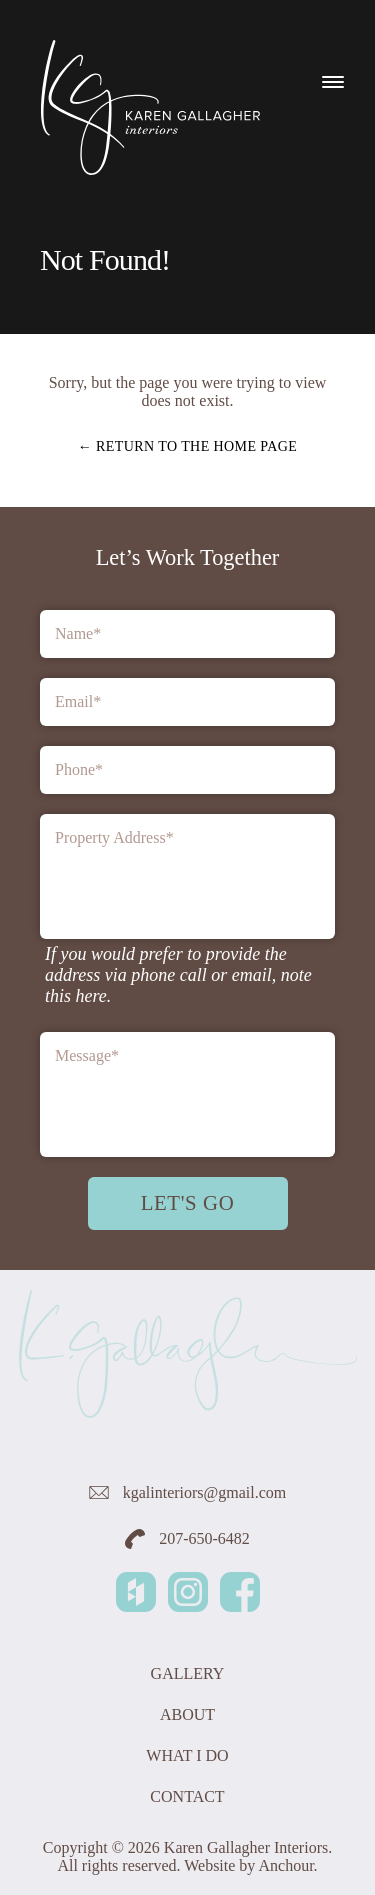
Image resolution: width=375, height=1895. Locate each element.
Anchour (285, 1865)
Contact (187, 1796)
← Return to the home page (188, 446)
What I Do (187, 1755)
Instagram (188, 1592)
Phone (79, 769)
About (187, 1714)
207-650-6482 (187, 1539)
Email (78, 701)
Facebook (240, 1592)
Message (87, 1055)
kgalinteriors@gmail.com (188, 1493)
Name (78, 633)
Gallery (188, 1673)
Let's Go (188, 1202)
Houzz (136, 1592)
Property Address (114, 837)
